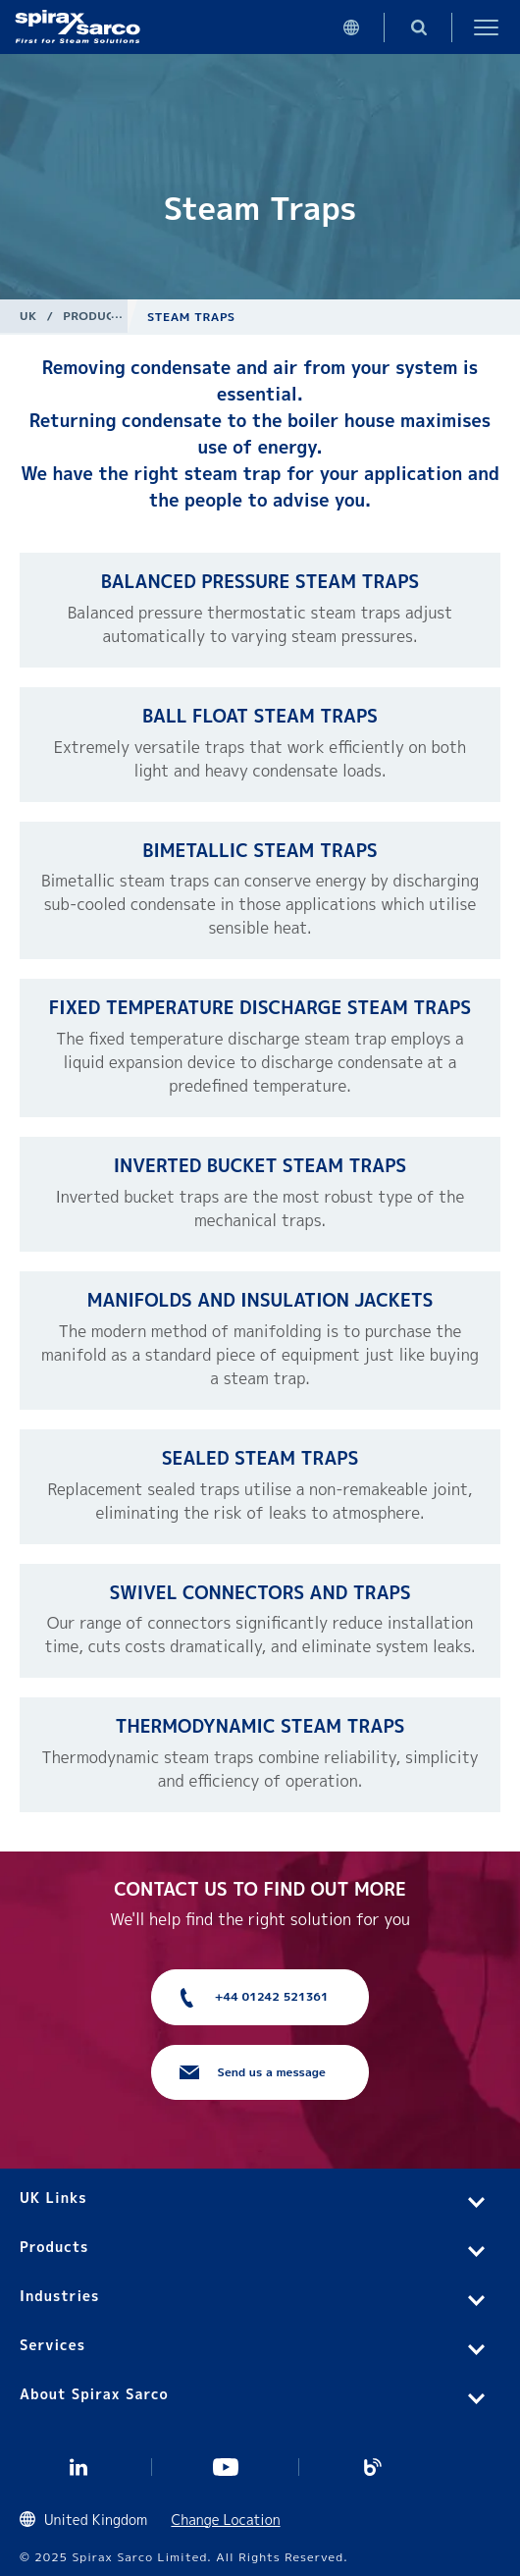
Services (52, 2344)
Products (96, 315)
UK (28, 315)
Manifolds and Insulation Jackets (260, 1300)
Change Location (225, 2519)
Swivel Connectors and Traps (259, 1593)
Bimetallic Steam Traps (260, 850)
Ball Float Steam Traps (260, 716)
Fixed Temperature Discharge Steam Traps (260, 1007)
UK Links (53, 2197)
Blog (373, 2467)
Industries (59, 2295)
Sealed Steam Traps (260, 1458)
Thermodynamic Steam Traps (260, 1726)
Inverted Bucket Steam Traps (260, 1166)
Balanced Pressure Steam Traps (260, 581)
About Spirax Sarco (94, 2394)
